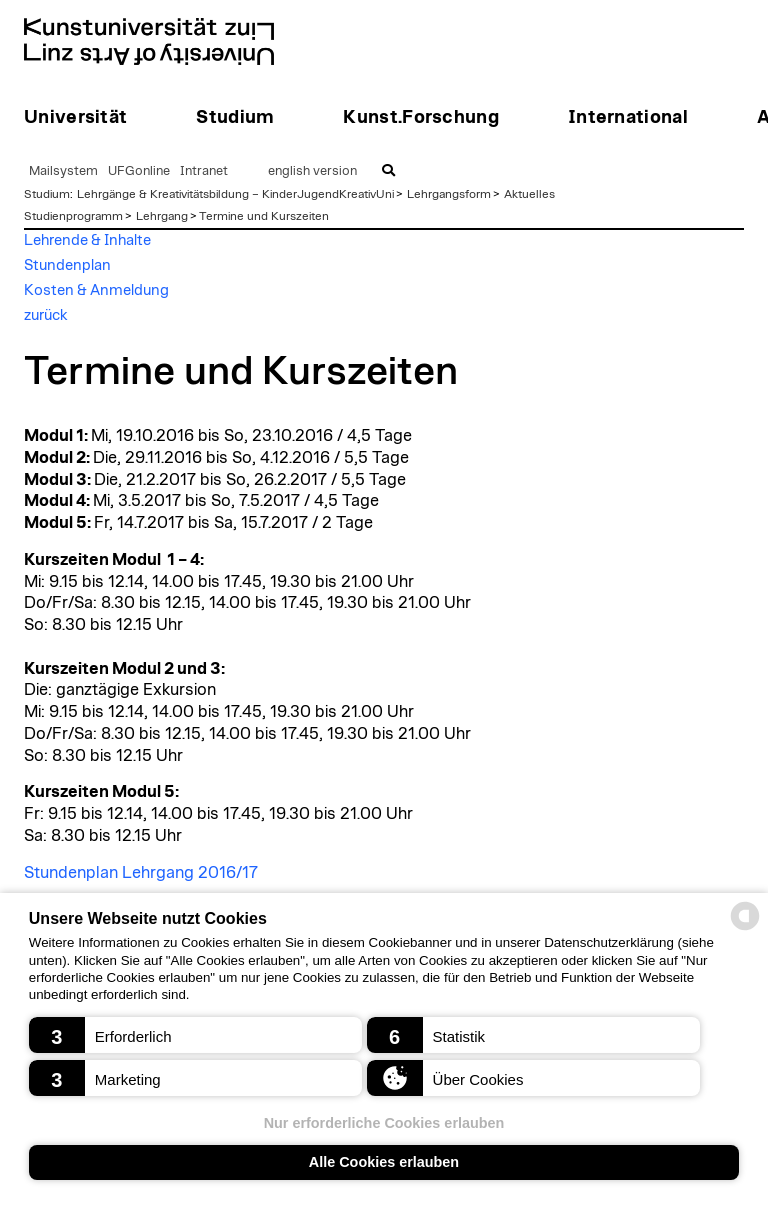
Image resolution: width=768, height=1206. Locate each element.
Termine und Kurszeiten (264, 216)
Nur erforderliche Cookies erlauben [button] (384, 1123)
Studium (47, 194)
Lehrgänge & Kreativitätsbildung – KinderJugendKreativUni (235, 194)
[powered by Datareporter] (745, 928)
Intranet (204, 171)
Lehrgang (162, 216)
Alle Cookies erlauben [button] (384, 1162)
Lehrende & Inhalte (87, 240)
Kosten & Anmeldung (96, 290)
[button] (195, 1035)
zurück (46, 315)
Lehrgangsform (449, 194)
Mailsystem (63, 171)
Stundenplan (67, 265)
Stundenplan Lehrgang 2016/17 (141, 873)
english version (312, 171)
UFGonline (139, 171)
